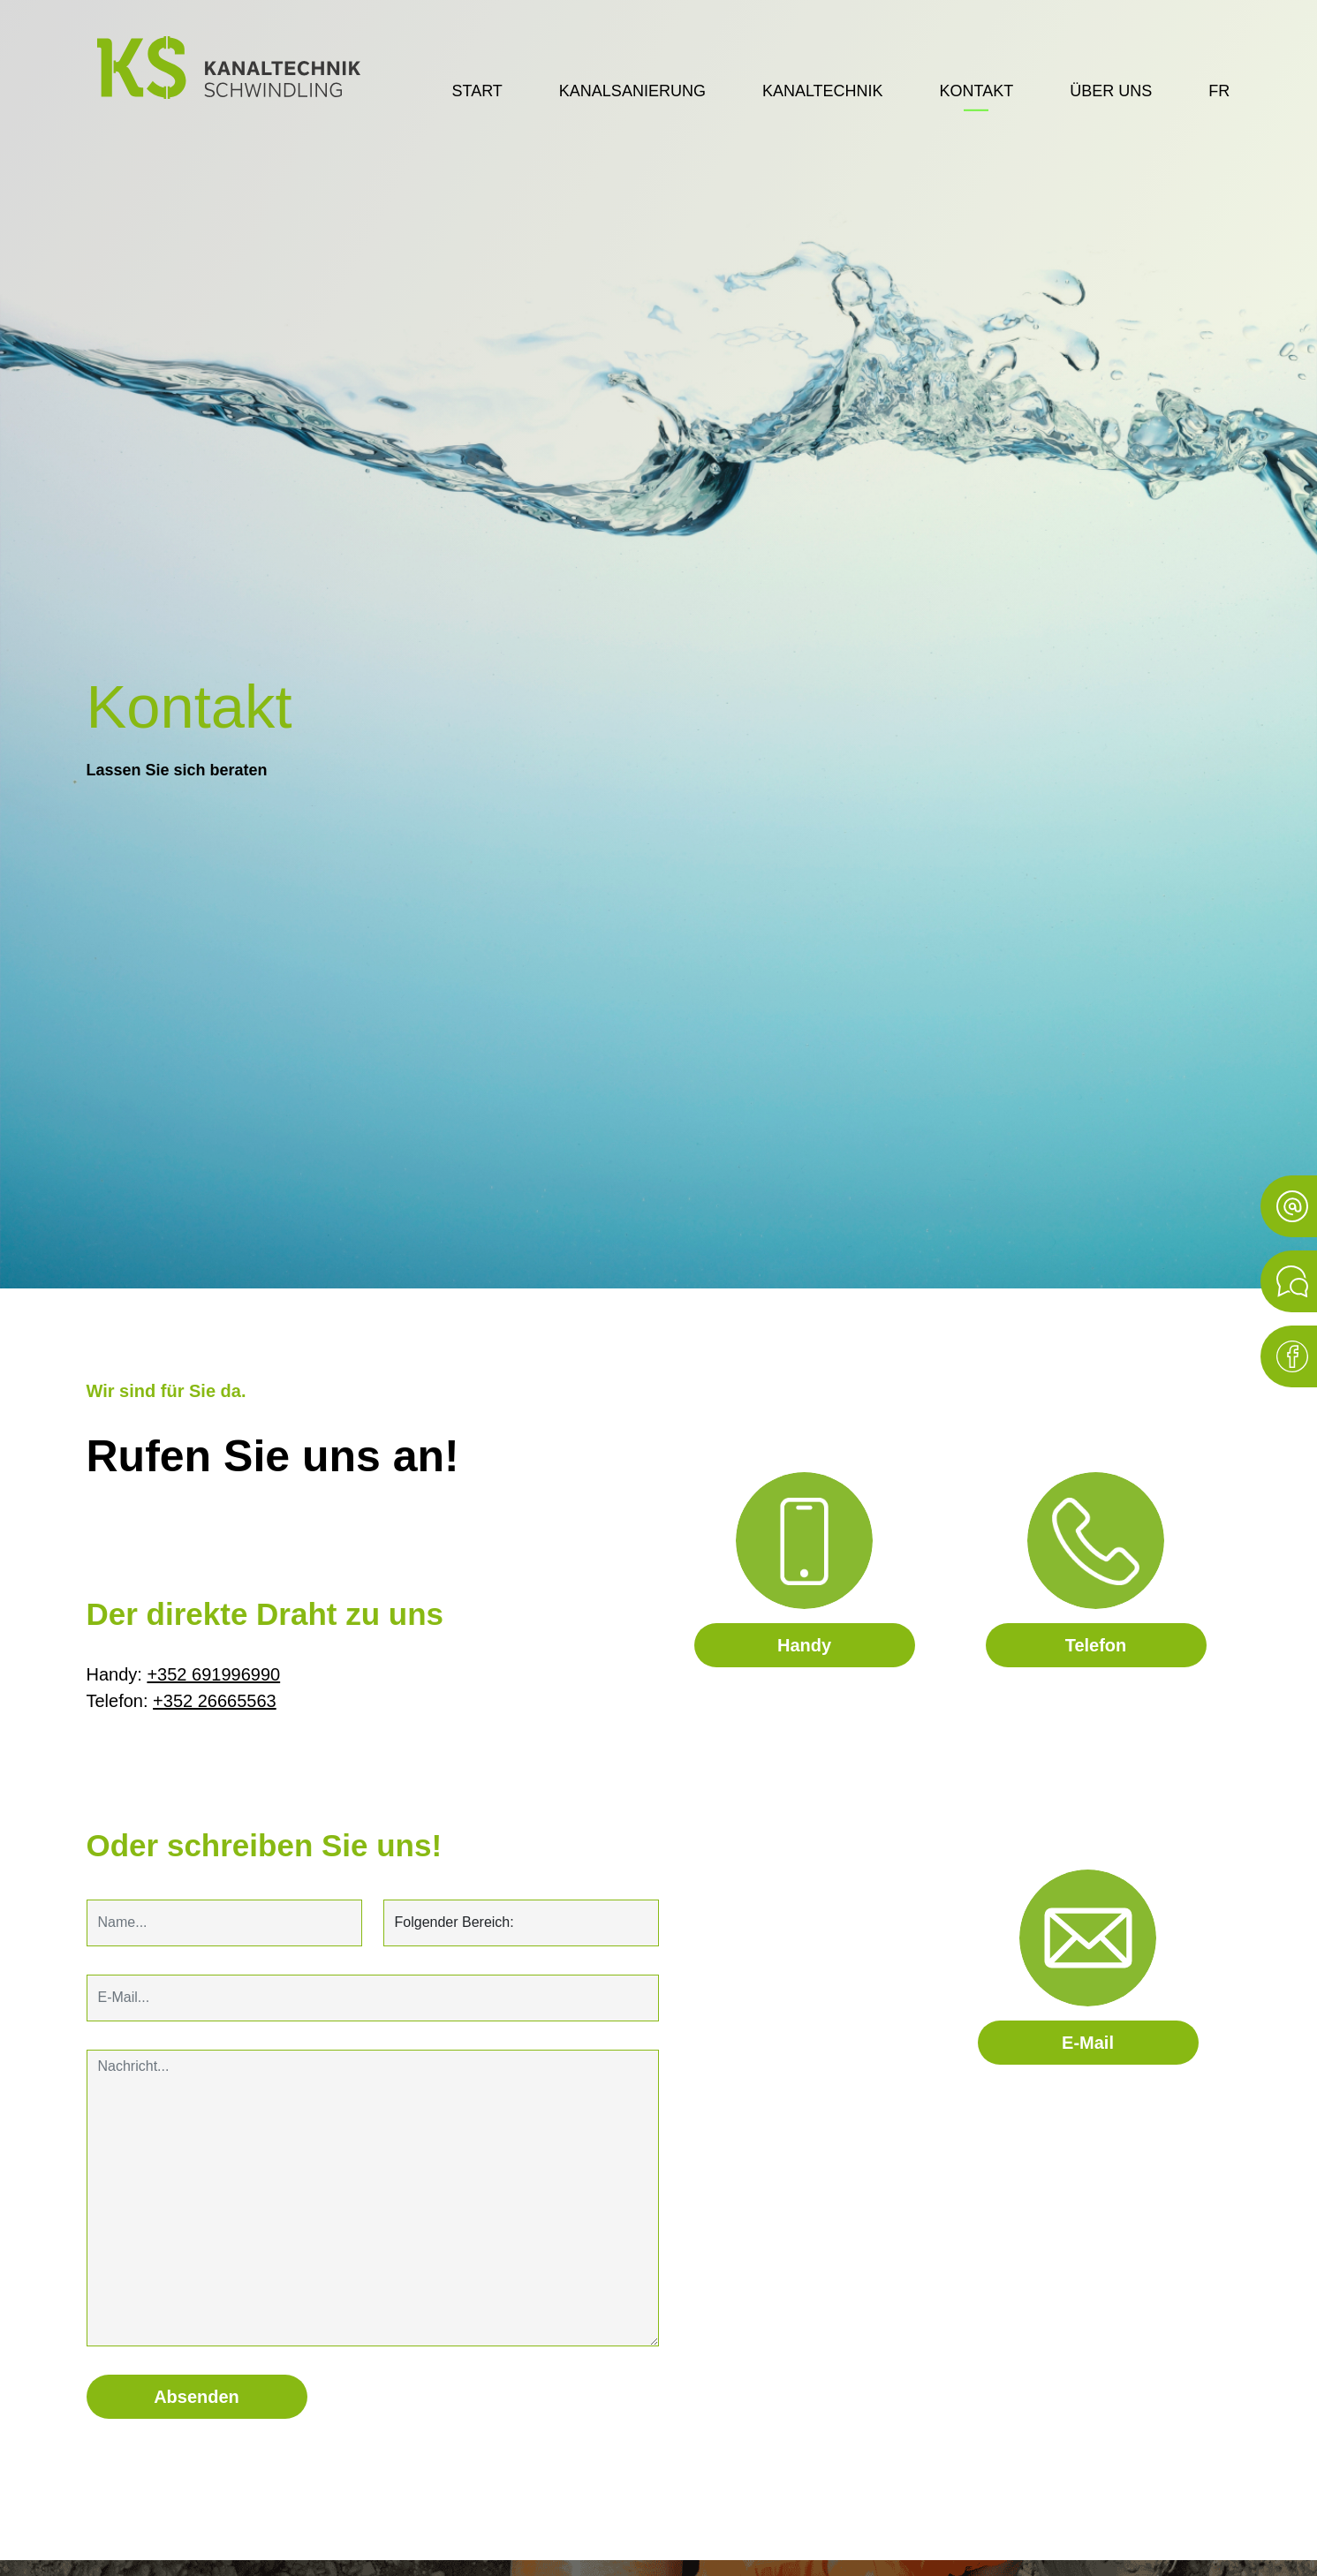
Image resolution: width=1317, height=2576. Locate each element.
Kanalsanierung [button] (632, 91)
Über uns (1111, 91)
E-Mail (1088, 2042)
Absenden (196, 2396)
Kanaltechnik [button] (822, 91)
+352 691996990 (213, 1674)
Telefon (1096, 1645)
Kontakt (977, 91)
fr (1219, 91)
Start (477, 91)
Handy (804, 1645)
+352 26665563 (214, 1701)
